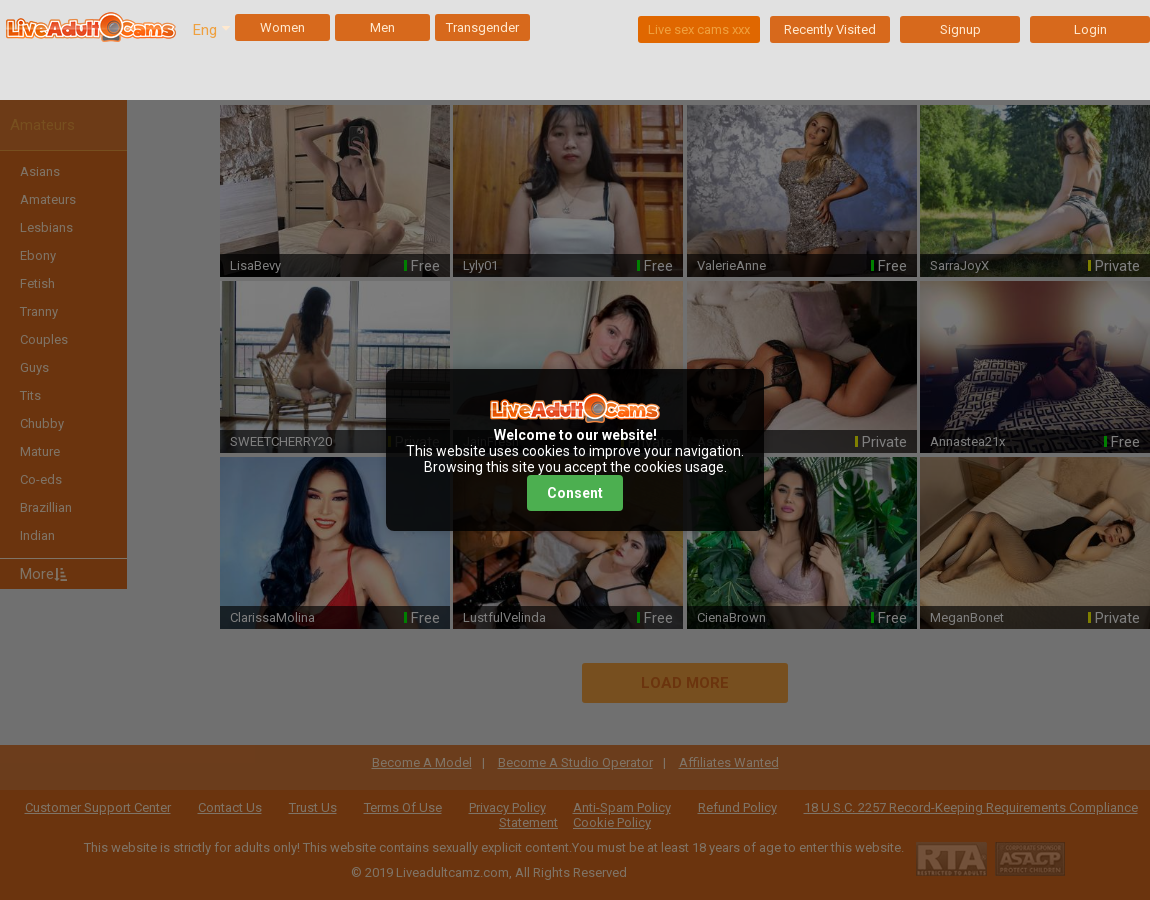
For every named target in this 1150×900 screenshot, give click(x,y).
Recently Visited (830, 29)
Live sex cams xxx (699, 29)
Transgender (482, 27)
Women (282, 27)
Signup (960, 29)
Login (1090, 29)
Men (382, 27)
